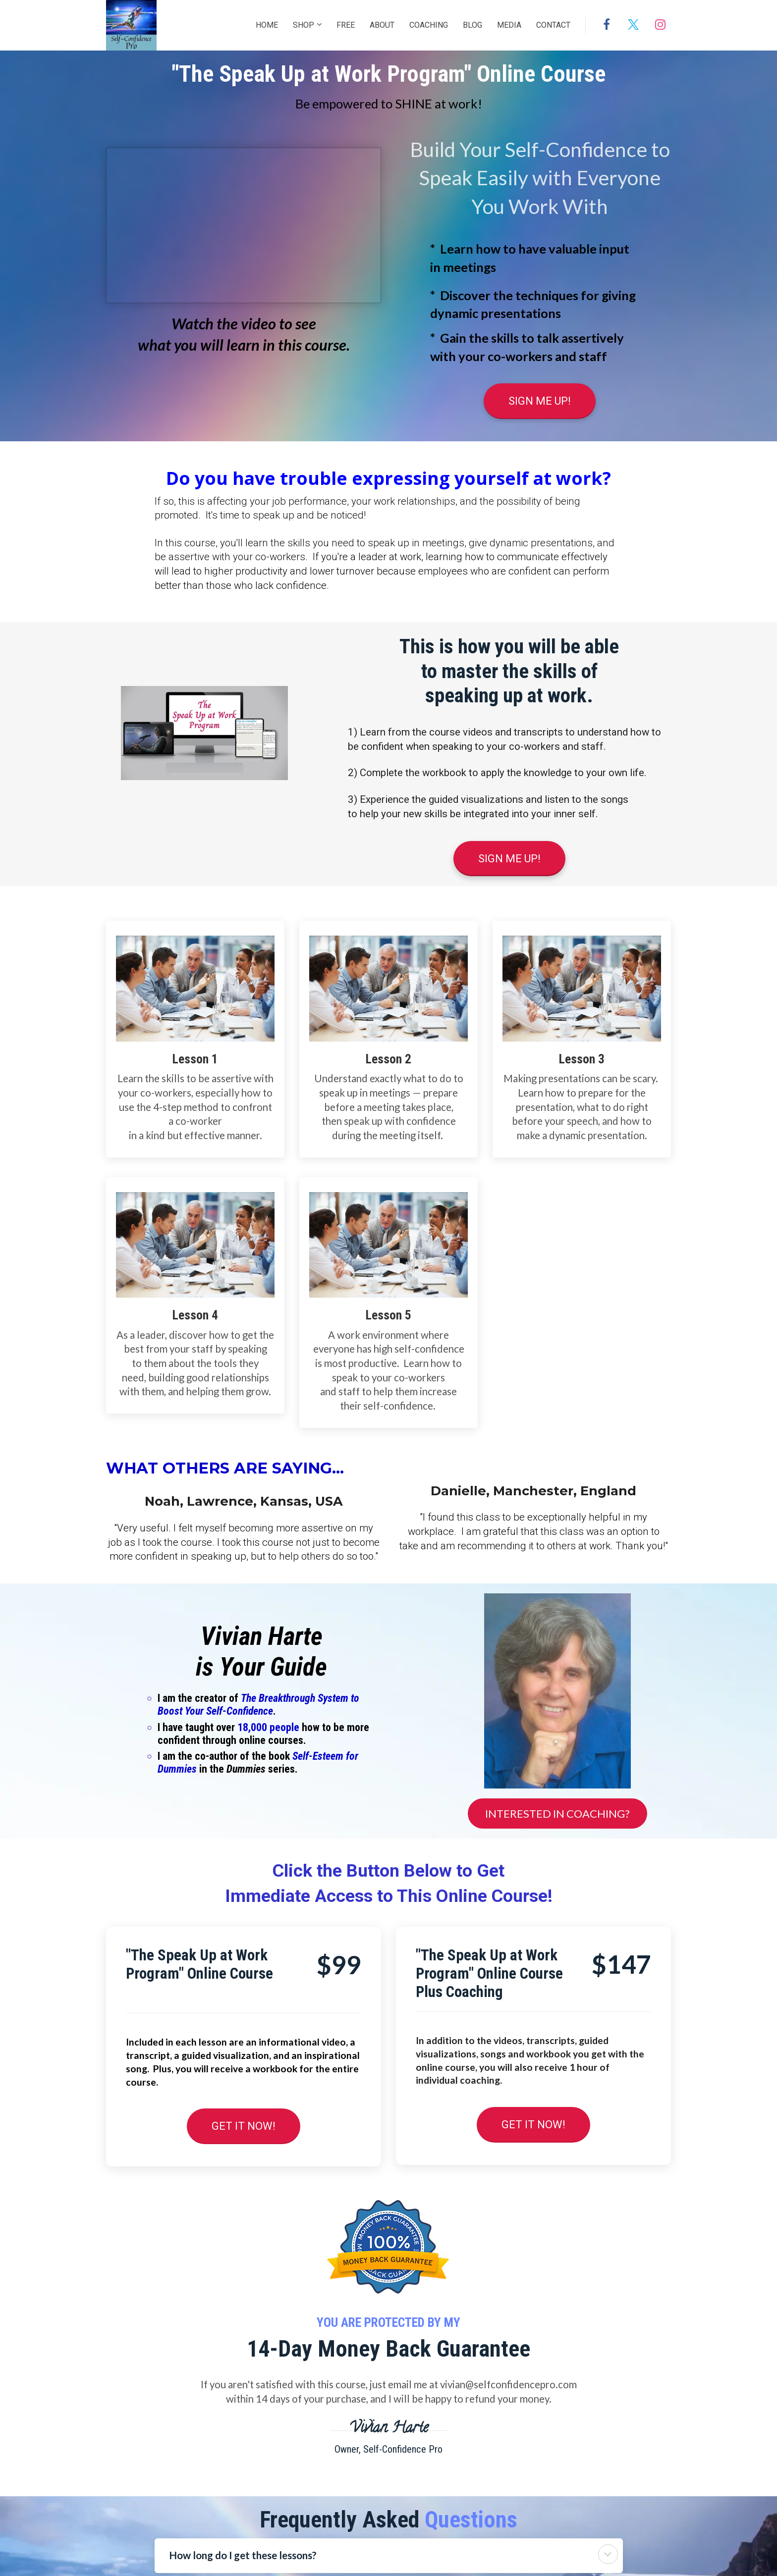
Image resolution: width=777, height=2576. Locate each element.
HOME (267, 25)
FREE (345, 25)
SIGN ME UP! (539, 401)
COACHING (428, 25)
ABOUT (382, 25)
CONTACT (553, 25)
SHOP (303, 25)
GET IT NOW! (244, 2126)
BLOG (472, 25)
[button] (608, 2554)
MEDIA (509, 25)
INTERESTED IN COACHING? (557, 1813)
